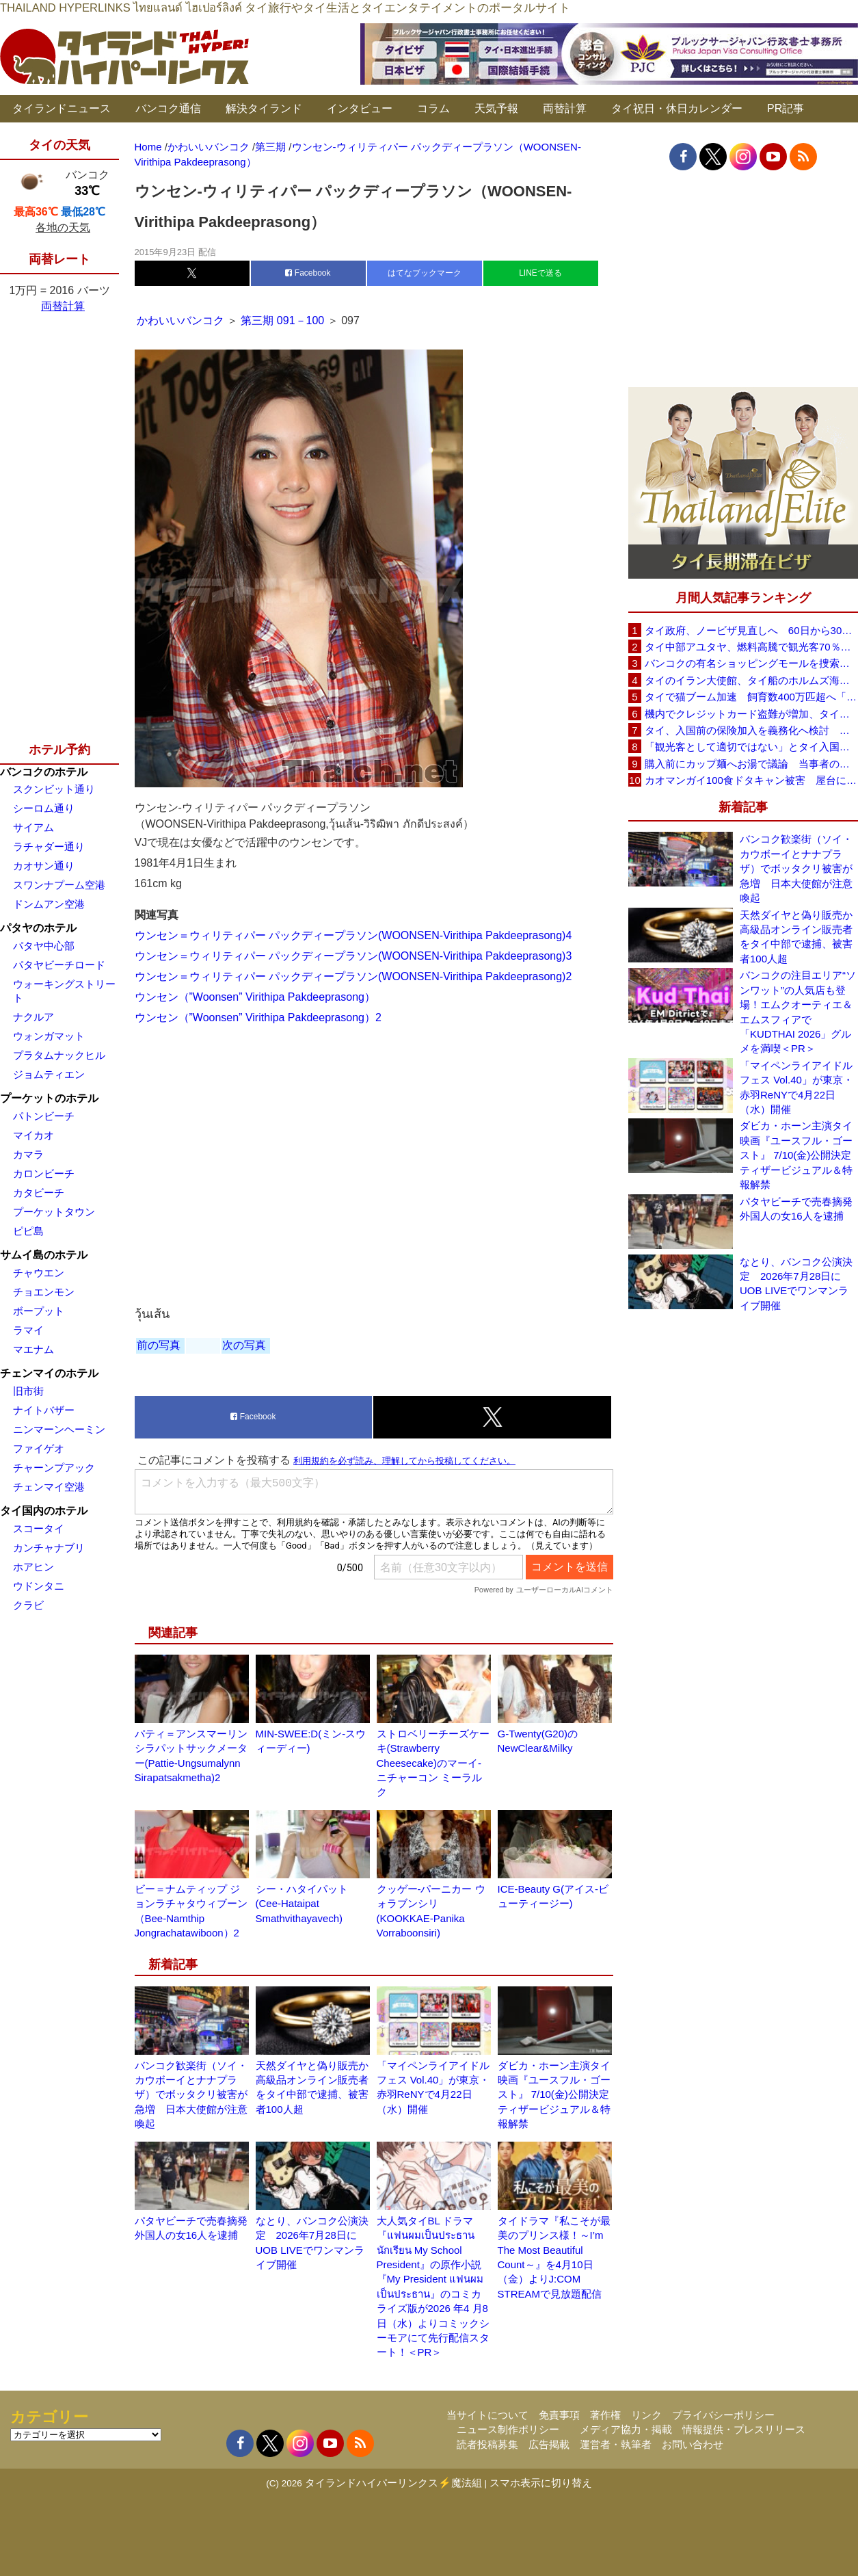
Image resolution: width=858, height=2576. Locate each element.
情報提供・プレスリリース (743, 2429)
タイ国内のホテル (44, 1510)
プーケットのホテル (49, 1098)
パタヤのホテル (38, 928)
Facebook (307, 273)
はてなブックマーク (424, 273)
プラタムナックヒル (59, 1055)
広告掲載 (548, 2444)
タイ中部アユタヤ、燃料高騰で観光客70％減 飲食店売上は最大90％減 (751, 647)
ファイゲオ (38, 1448)
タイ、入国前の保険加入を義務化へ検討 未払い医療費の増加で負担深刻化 (751, 730)
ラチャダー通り (49, 846)
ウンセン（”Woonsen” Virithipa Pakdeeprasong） (255, 997)
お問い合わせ (692, 2444)
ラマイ (28, 1330)
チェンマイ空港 (49, 1487)
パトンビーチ (44, 1116)
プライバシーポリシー (723, 2415)
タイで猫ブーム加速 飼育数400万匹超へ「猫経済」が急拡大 (751, 696)
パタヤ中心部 (44, 945)
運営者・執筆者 (616, 2444)
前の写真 (158, 1345)
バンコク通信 (168, 108)
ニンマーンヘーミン (59, 1429)
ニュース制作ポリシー (508, 2429)
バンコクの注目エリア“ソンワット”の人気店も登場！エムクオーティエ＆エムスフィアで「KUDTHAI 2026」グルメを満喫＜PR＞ (798, 1011)
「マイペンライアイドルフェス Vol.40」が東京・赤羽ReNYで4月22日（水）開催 (796, 1087)
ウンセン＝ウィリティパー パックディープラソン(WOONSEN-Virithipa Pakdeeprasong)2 (353, 976)
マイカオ (33, 1135)
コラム (433, 108)
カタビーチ (38, 1192)
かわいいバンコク (182, 320)
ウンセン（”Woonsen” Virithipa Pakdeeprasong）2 (258, 1017)
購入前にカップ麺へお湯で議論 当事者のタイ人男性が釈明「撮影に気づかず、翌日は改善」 (751, 764)
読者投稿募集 (487, 2444)
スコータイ (38, 1528)
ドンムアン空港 (49, 904)
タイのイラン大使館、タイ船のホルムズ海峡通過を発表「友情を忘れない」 (751, 680)
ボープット (38, 1311)
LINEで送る (540, 273)
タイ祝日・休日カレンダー (676, 108)
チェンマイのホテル (49, 1373)
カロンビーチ (44, 1173)
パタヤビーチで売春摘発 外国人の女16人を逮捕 (799, 1209)
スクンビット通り (54, 789)
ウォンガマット (49, 1036)
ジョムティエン (49, 1074)
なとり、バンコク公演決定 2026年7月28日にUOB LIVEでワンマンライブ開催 (796, 1283)
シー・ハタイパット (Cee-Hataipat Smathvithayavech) (302, 1903)
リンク (646, 2415)
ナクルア (33, 1017)
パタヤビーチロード (59, 965)
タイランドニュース (61, 108)
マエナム (33, 1349)
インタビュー (359, 108)
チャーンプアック (54, 1467)
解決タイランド (264, 108)
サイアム (33, 827)
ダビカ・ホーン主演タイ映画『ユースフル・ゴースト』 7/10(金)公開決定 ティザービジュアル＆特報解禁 (558, 2095)
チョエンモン (44, 1292)
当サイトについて (487, 2415)
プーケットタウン (54, 1212)
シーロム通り (44, 808)
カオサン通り (44, 865)
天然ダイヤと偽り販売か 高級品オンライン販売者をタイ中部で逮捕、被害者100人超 (799, 936)
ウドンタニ (38, 1586)
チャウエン (38, 1272)
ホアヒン (33, 1567)
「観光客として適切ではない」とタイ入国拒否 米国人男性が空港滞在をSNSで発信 (751, 746)
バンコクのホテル (44, 772)
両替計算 (565, 108)
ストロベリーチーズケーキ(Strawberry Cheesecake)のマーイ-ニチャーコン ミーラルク (433, 1763)
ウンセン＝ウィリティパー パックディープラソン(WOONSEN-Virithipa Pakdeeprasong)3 (353, 956)
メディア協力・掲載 (626, 2429)
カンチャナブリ (49, 1547)
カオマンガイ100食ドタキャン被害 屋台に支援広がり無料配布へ (751, 780)
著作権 (605, 2415)
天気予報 (496, 108)
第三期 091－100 (282, 320)
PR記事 (785, 108)
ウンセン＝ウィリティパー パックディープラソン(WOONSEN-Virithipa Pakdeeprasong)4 (353, 935)
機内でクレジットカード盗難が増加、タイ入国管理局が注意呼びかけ (751, 714)
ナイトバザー (44, 1410)
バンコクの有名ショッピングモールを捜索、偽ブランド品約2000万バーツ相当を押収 (751, 663)
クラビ (28, 1605)
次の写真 (244, 1345)
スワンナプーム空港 (59, 885)
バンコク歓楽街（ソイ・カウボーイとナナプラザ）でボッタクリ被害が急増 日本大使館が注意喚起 (191, 2095)
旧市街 (28, 1391)
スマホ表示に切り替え (541, 2482)
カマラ (28, 1154)
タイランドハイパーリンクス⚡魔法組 (393, 2482)
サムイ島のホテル (44, 1255)
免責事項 (559, 2415)
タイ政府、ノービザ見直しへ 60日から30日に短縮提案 (751, 630)
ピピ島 (28, 1231)
